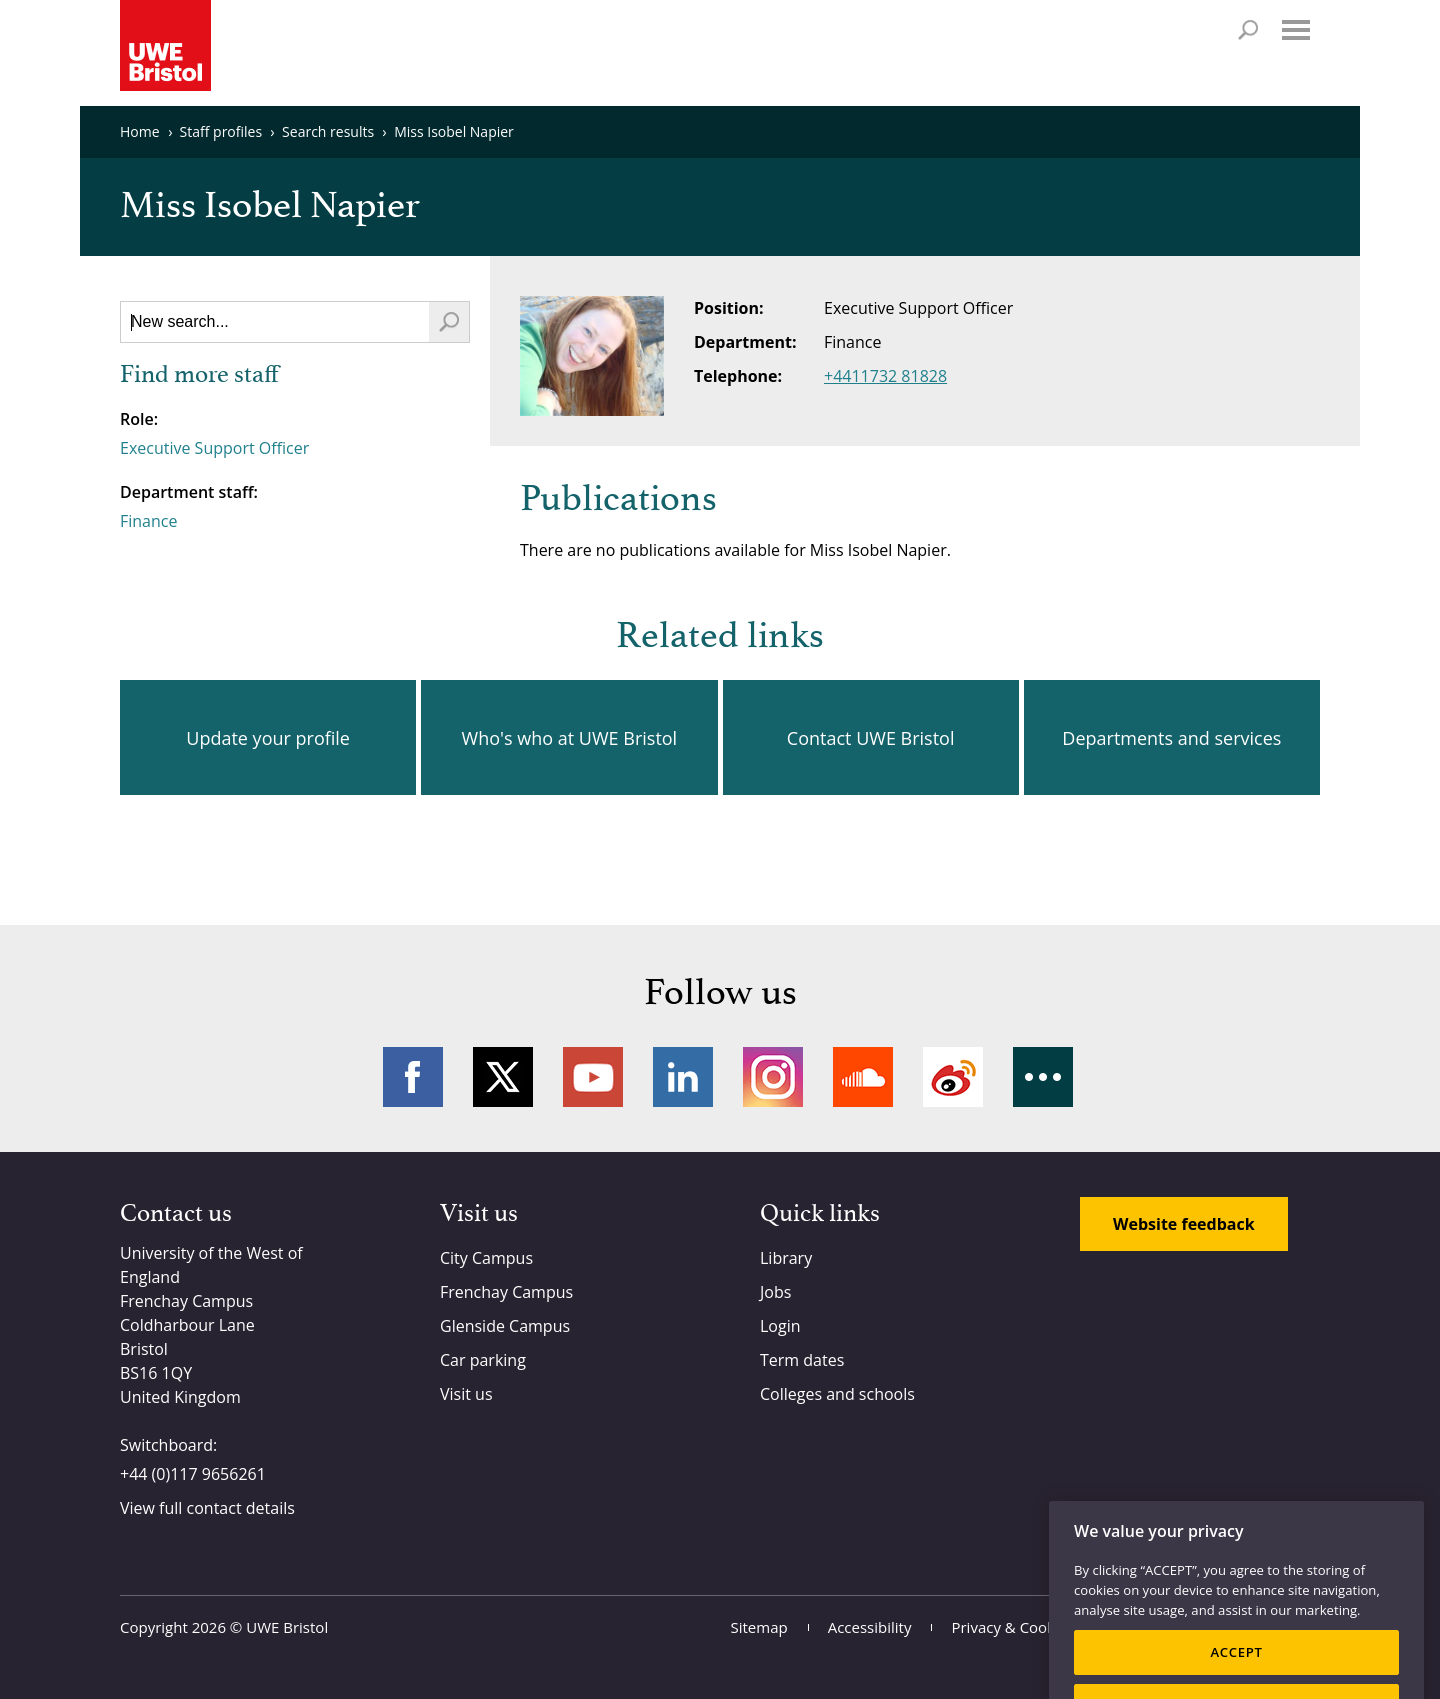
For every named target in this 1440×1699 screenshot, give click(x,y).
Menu (1296, 30)
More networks (1043, 1077)
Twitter (503, 1077)
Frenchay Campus (506, 1292)
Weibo (953, 1077)
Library (786, 1258)
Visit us (466, 1394)
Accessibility (870, 1627)
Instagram (773, 1077)
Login (780, 1326)
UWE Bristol (287, 1627)
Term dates (802, 1360)
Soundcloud (863, 1077)
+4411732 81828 (885, 376)
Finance (148, 521)
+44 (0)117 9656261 (193, 1474)
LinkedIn (683, 1077)
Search (1248, 30)
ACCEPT (1236, 1671)
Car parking (483, 1360)
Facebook (413, 1077)
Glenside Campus (505, 1326)
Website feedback (1184, 1224)
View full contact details (207, 1508)
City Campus (486, 1258)
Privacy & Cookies (1012, 1627)
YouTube (593, 1077)
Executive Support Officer (214, 448)
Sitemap (759, 1627)
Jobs (775, 1292)
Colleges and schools (837, 1394)
